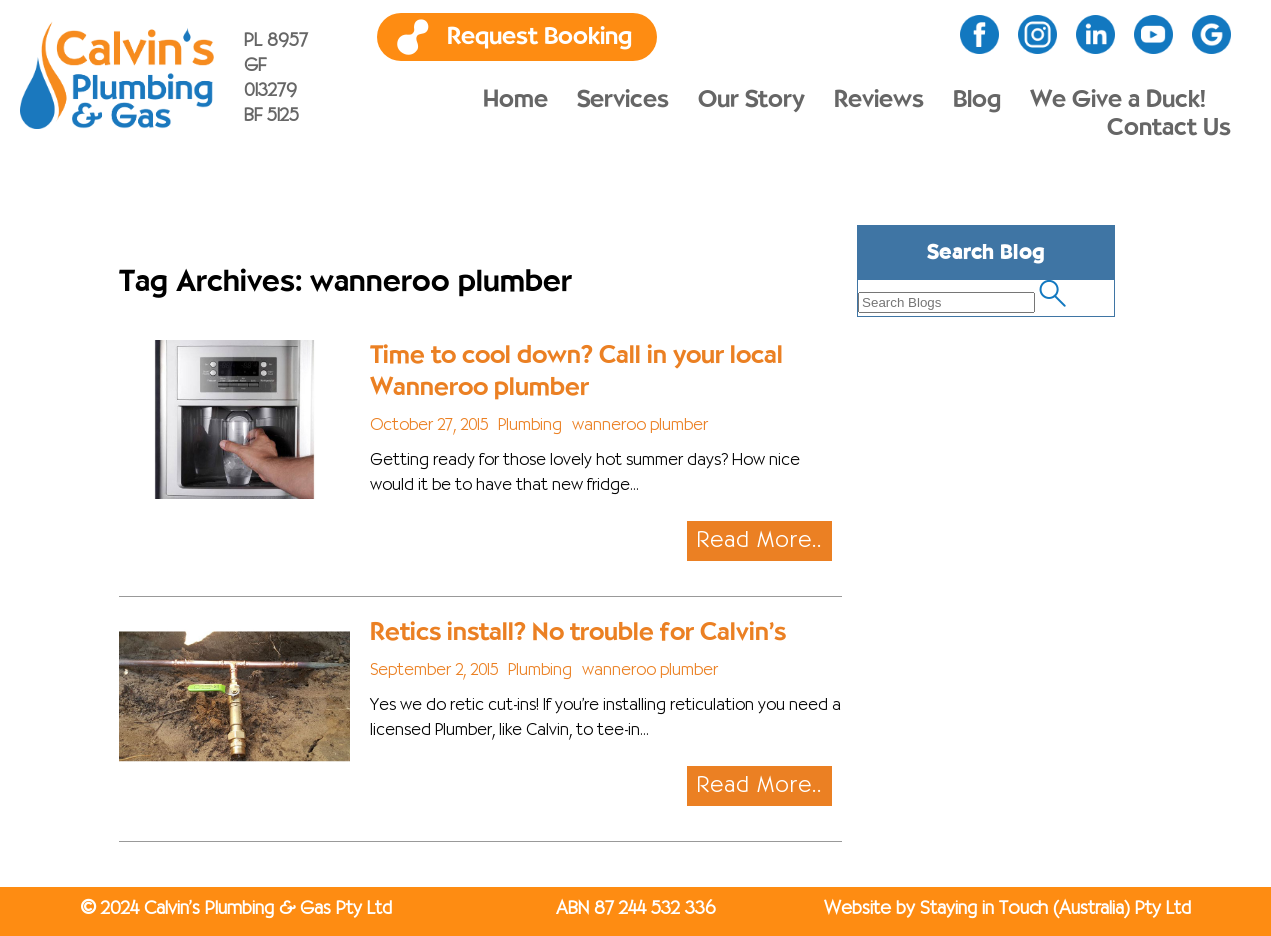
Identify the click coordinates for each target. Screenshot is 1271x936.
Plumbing (530, 426)
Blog (977, 100)
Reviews (879, 100)
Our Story (751, 100)
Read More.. (759, 541)
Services (623, 100)
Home (515, 100)
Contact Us (1169, 128)
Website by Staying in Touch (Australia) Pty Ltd (1007, 909)
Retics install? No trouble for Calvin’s (578, 632)
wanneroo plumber (640, 426)
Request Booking (539, 37)
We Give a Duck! (1118, 100)
